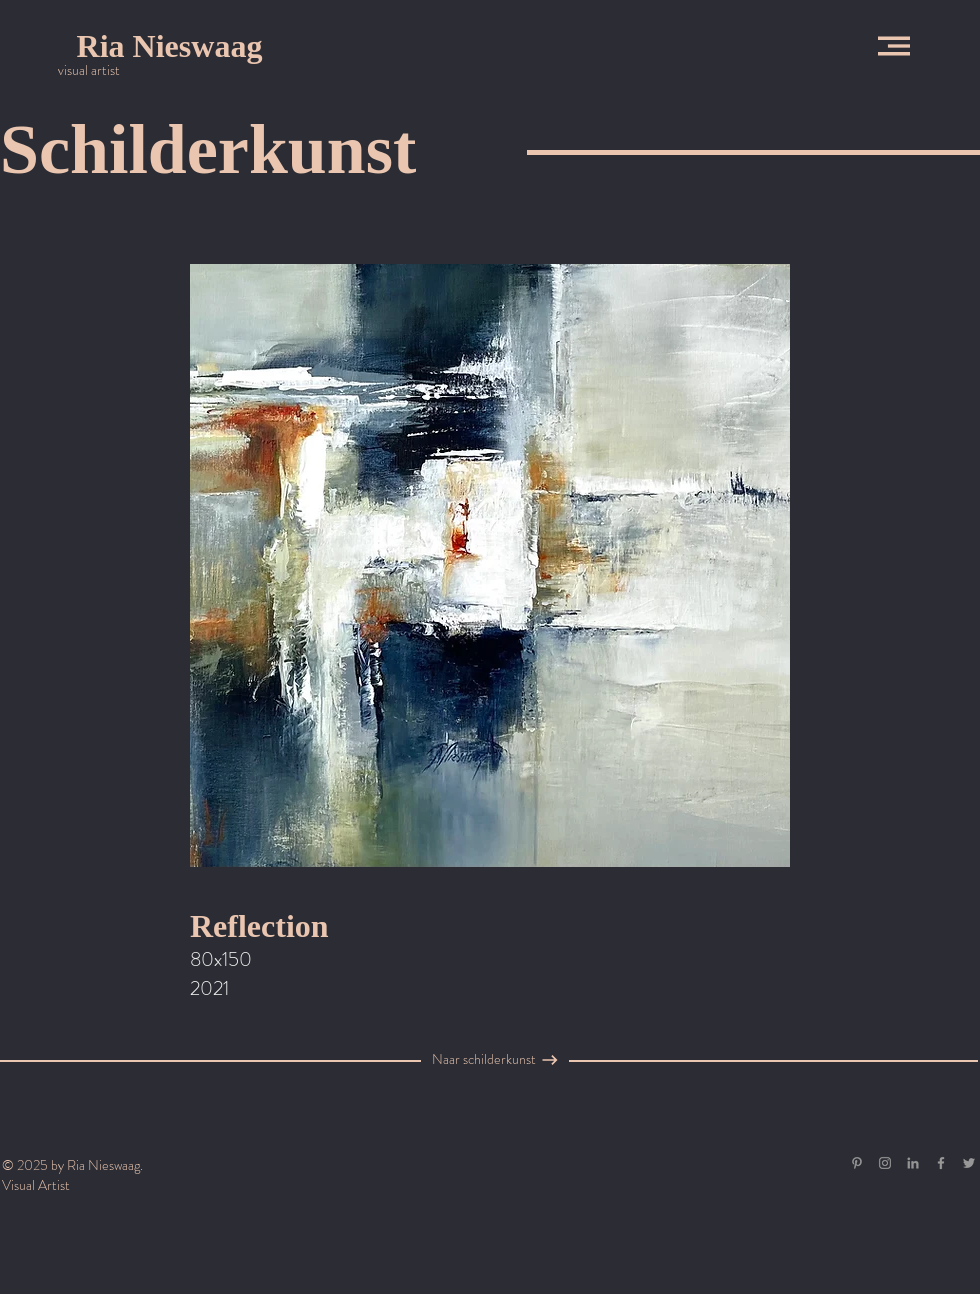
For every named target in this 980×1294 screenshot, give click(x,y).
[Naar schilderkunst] (484, 1060)
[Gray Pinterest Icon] (857, 1163)
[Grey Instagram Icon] (885, 1163)
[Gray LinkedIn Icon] (913, 1163)
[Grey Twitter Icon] (969, 1163)
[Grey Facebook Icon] (941, 1163)
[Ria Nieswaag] (169, 46)
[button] (894, 46)
